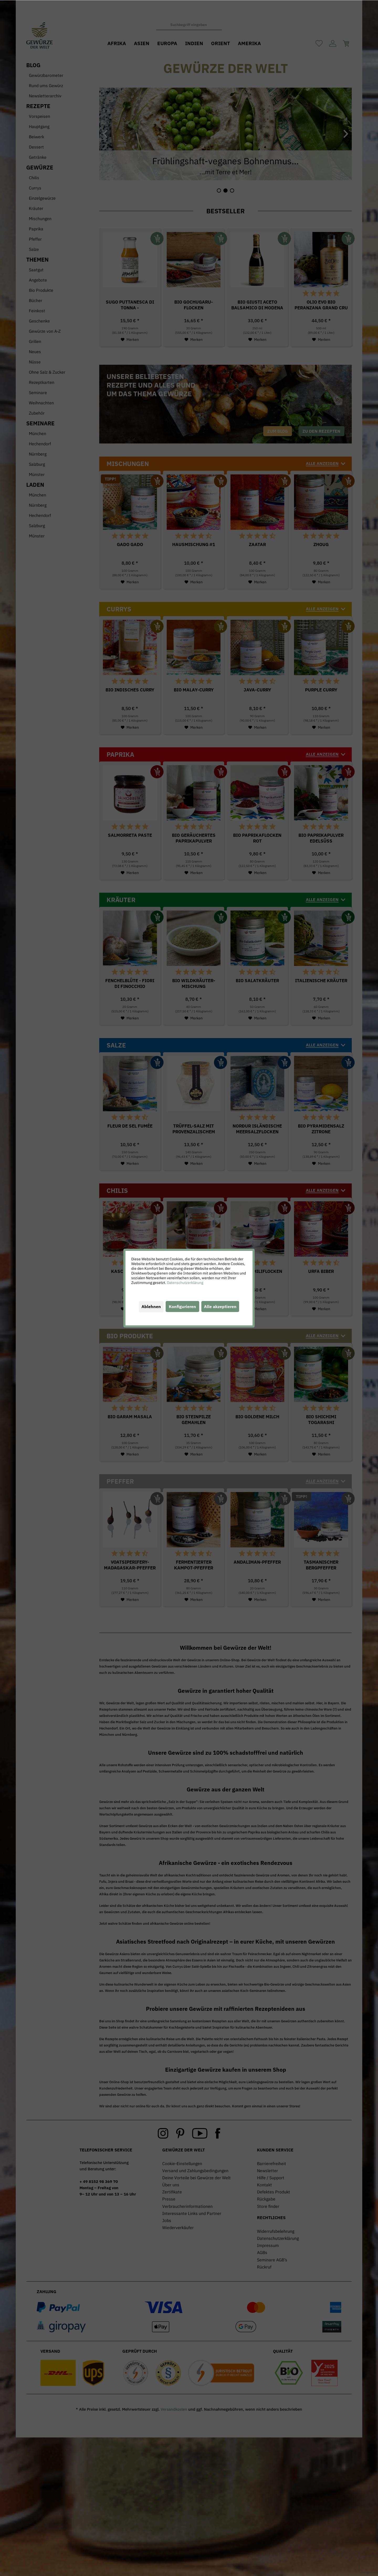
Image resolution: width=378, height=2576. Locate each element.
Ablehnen (151, 1306)
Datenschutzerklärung (185, 1282)
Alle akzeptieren (220, 1306)
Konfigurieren (182, 1306)
